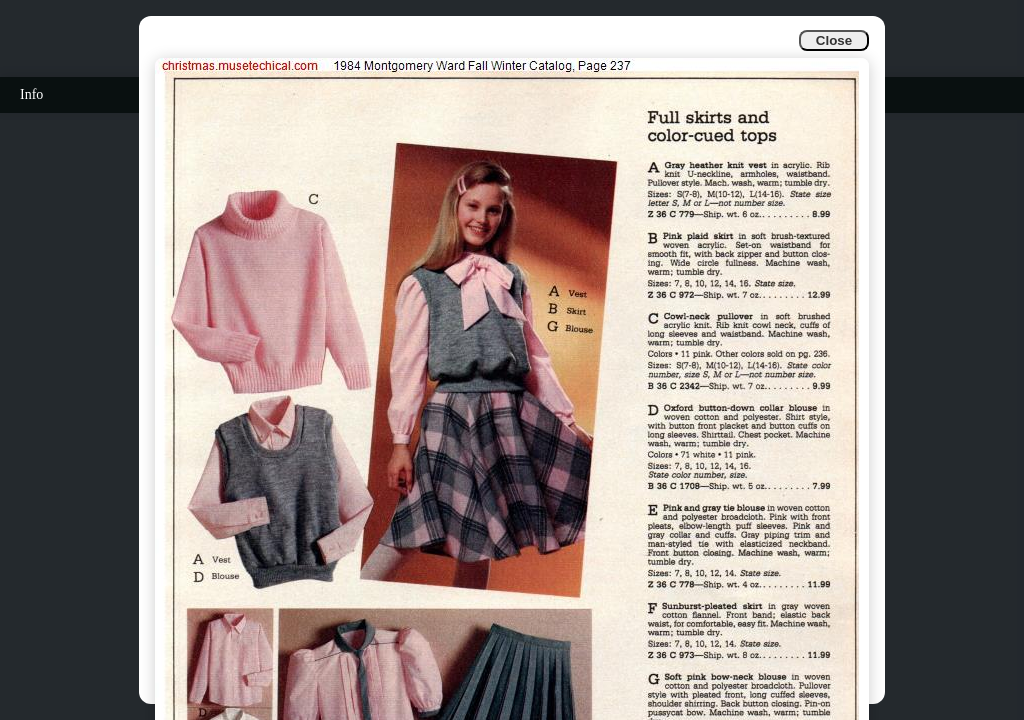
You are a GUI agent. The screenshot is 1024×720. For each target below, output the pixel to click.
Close (834, 40)
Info (31, 94)
